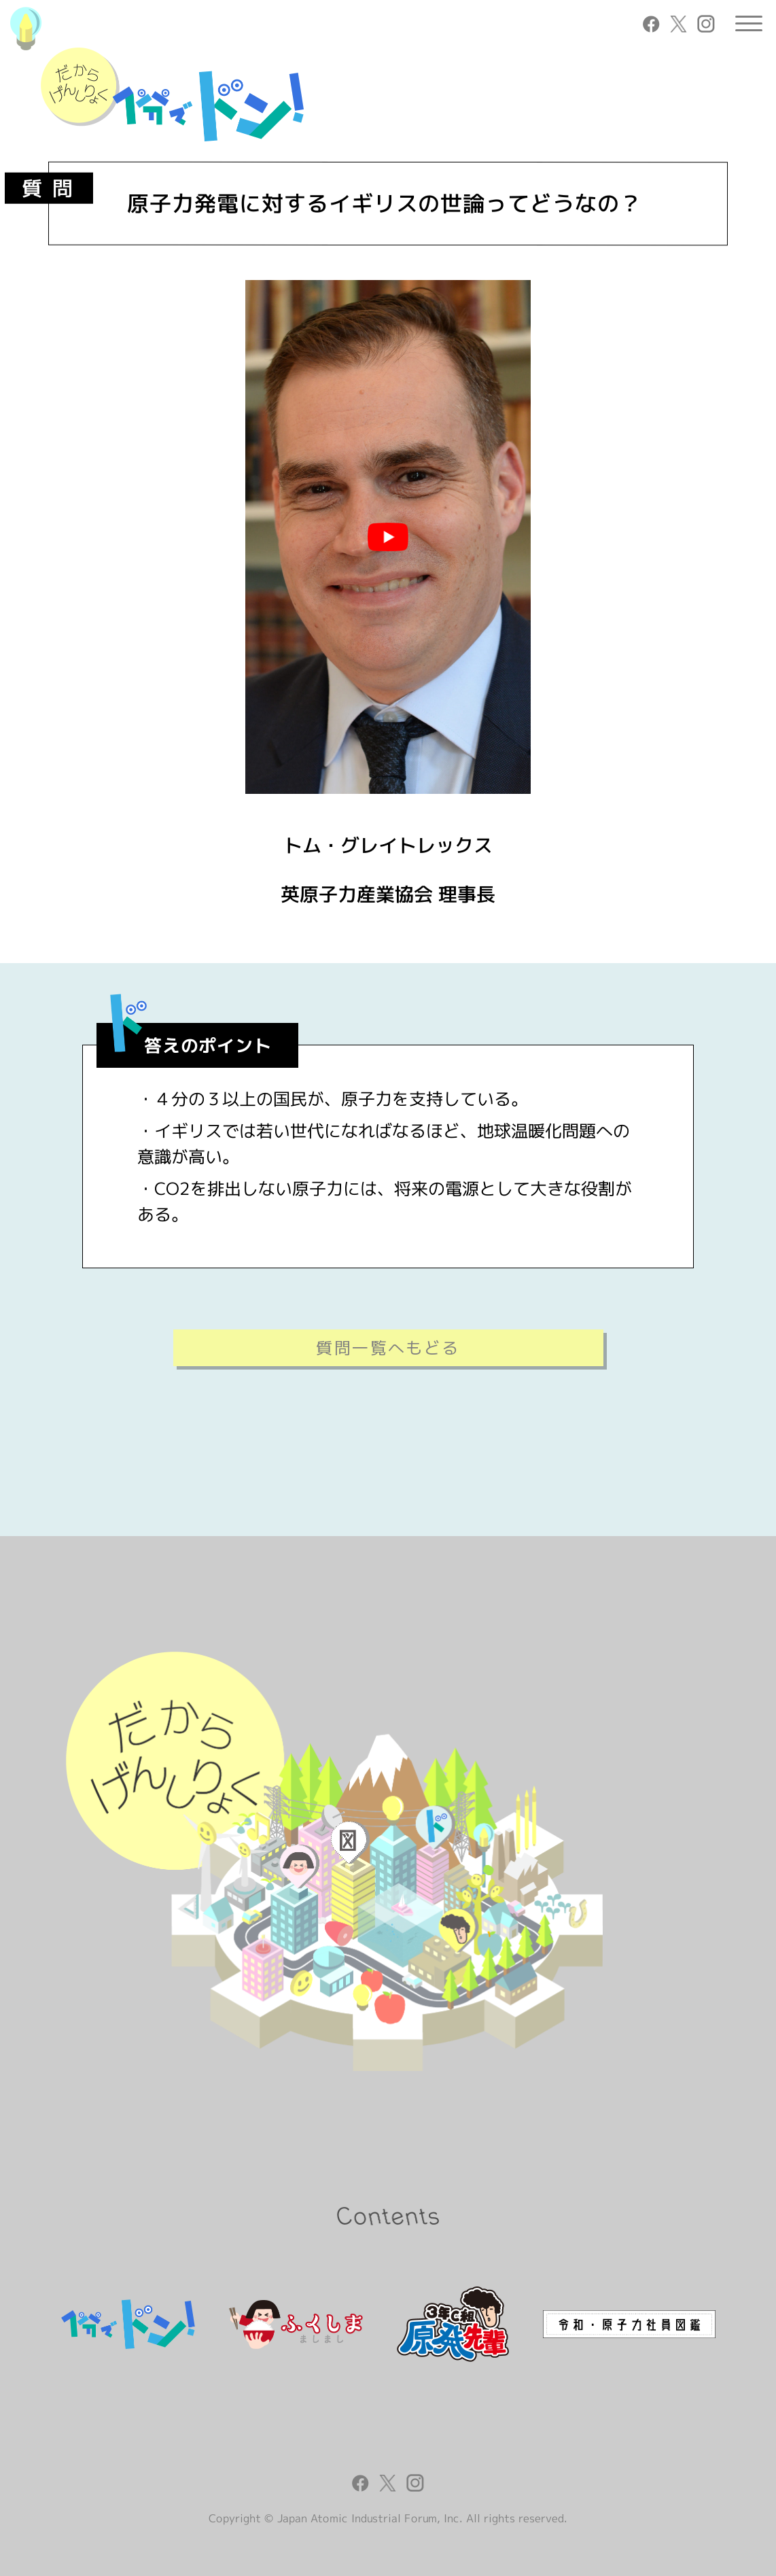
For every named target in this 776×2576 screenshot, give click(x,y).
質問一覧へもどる (387, 1347)
